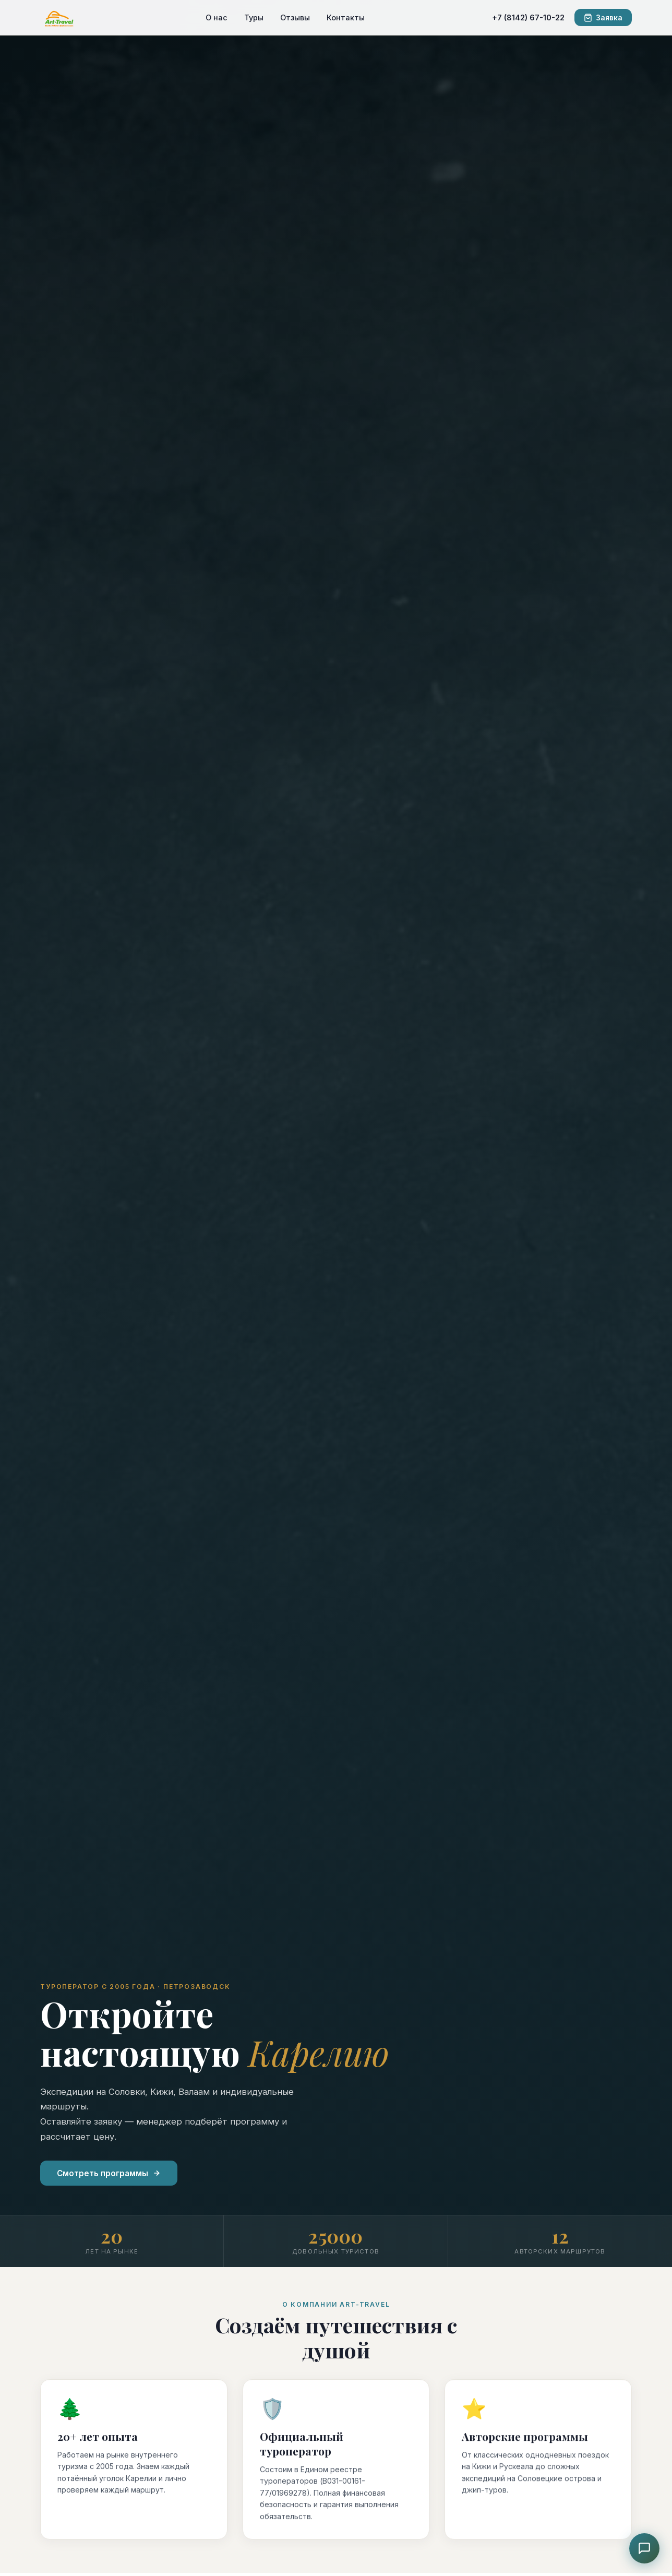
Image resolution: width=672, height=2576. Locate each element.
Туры (253, 17)
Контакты (346, 17)
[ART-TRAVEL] (59, 18)
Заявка (603, 18)
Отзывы (295, 17)
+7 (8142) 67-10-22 (528, 17)
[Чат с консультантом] (644, 2548)
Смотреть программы (109, 2173)
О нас (216, 17)
